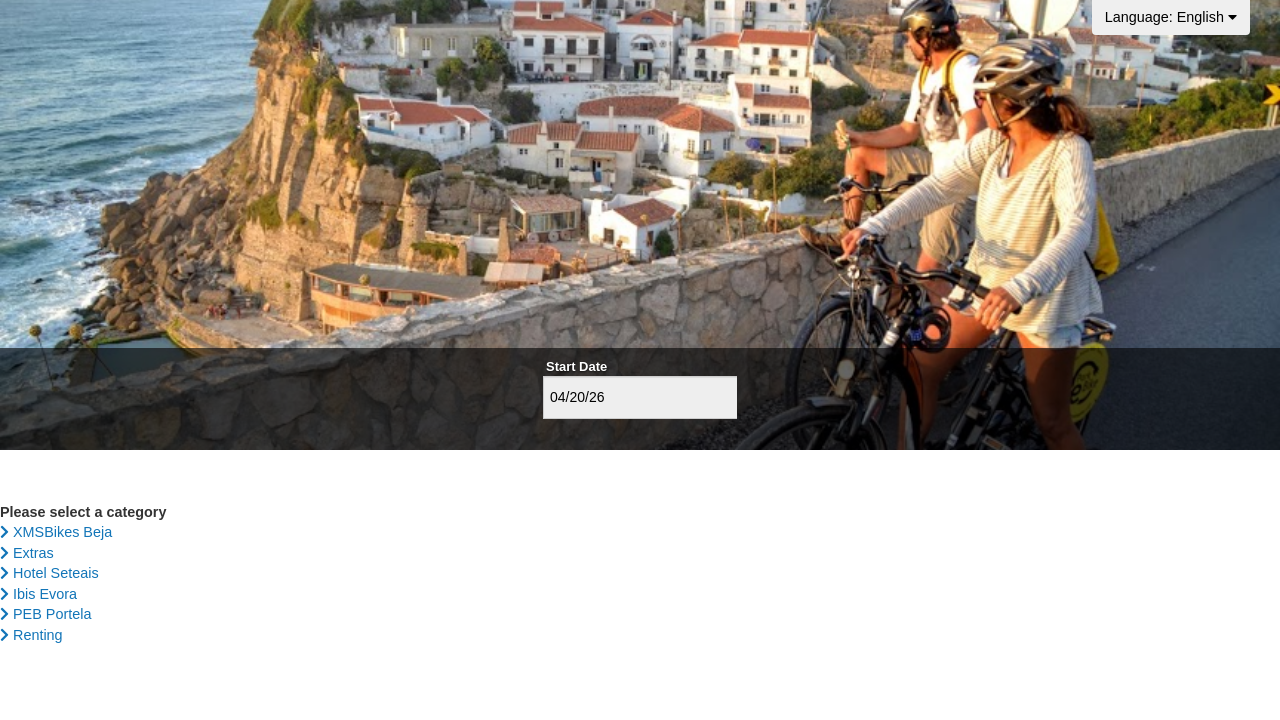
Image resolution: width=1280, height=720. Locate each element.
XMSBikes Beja (56, 532)
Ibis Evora (38, 594)
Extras (27, 553)
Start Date (576, 366)
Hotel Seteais (49, 573)
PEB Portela (45, 614)
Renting (31, 635)
